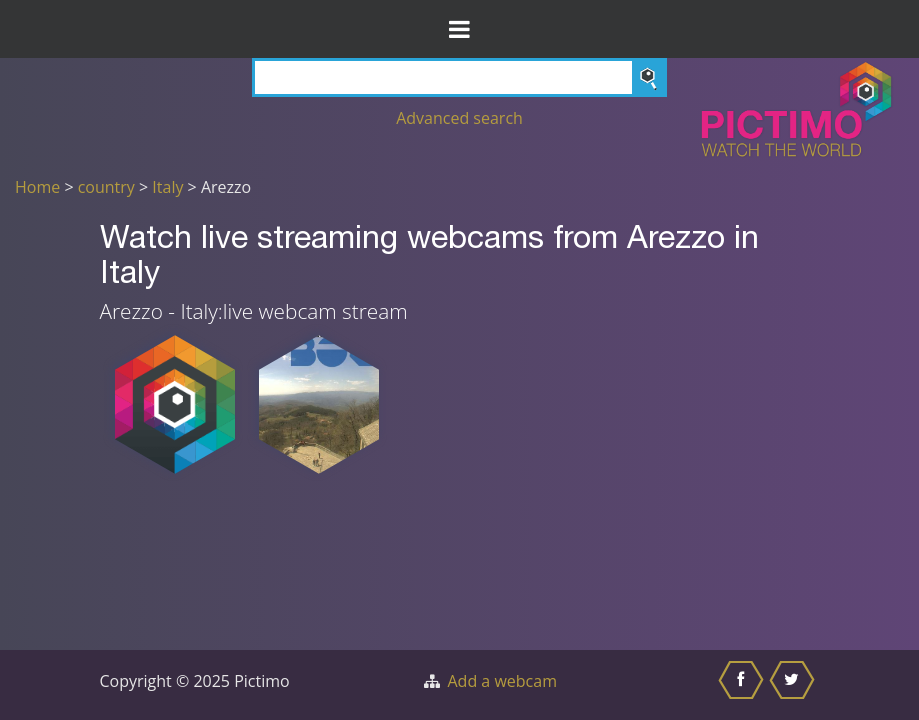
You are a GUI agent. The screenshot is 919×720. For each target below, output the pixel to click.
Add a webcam (502, 681)
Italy (167, 187)
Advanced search (459, 118)
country (106, 187)
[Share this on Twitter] (794, 685)
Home (37, 187)
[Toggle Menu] (459, 29)
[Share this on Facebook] (743, 685)
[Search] (459, 77)
